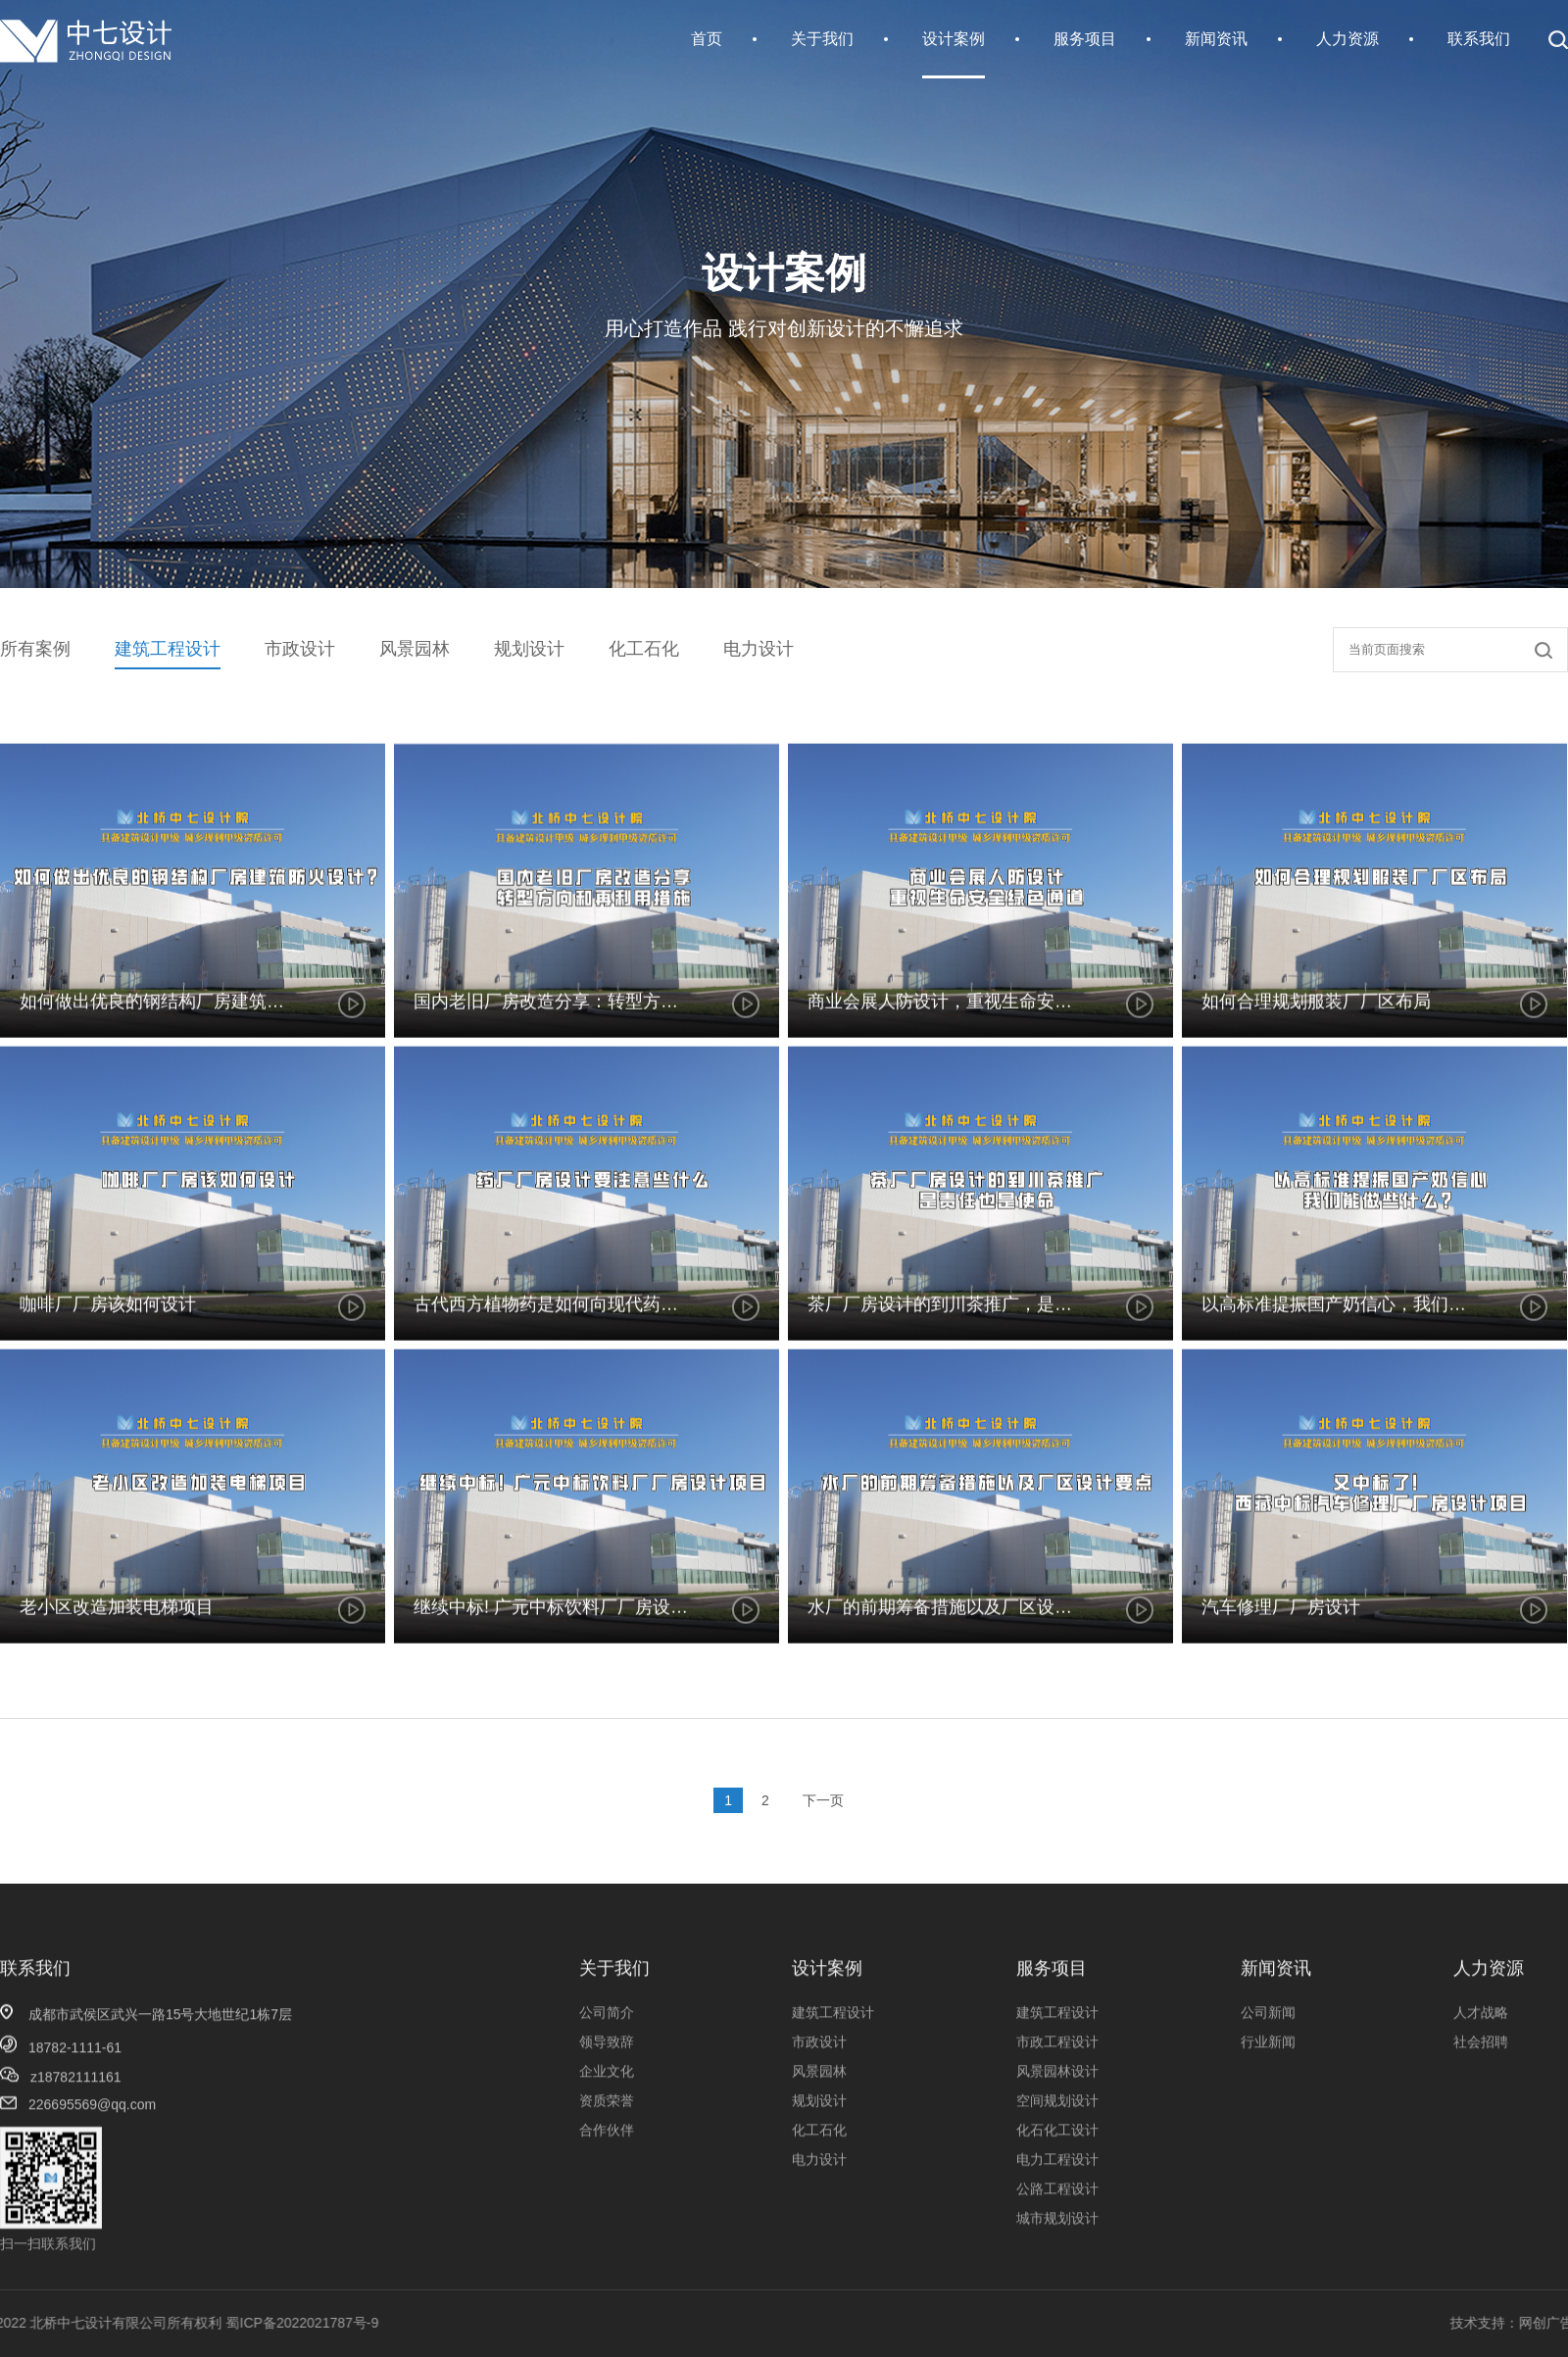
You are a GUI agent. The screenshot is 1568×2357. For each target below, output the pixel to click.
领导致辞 (606, 2165)
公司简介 (606, 2135)
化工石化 (644, 649)
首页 (706, 38)
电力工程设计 (1057, 2282)
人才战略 (1480, 2135)
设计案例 (953, 38)
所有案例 (35, 649)
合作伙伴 (606, 2253)
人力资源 (1347, 38)
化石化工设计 (1057, 2253)
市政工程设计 (1057, 2165)
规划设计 (529, 649)
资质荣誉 (606, 2224)
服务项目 (1085, 38)
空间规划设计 (1057, 2224)
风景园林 (414, 649)
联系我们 (1478, 38)
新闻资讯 (1216, 38)
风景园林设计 (1057, 2194)
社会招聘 (1480, 2165)
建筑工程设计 (167, 649)
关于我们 (822, 38)
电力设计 (758, 649)
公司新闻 (1268, 2135)
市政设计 (300, 649)
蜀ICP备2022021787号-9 (140, 2323)
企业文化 (606, 2194)
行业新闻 (1268, 2165)
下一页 (823, 1800)
